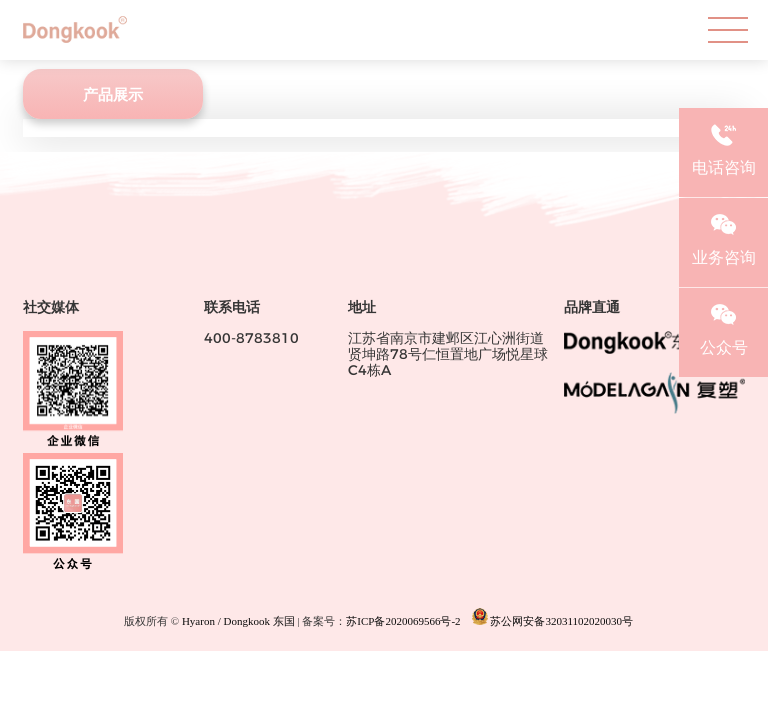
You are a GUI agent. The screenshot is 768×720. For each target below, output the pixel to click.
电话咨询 (723, 147)
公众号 (723, 327)
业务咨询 (723, 237)
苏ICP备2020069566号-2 (403, 621)
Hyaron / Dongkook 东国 (238, 621)
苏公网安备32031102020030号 (552, 617)
